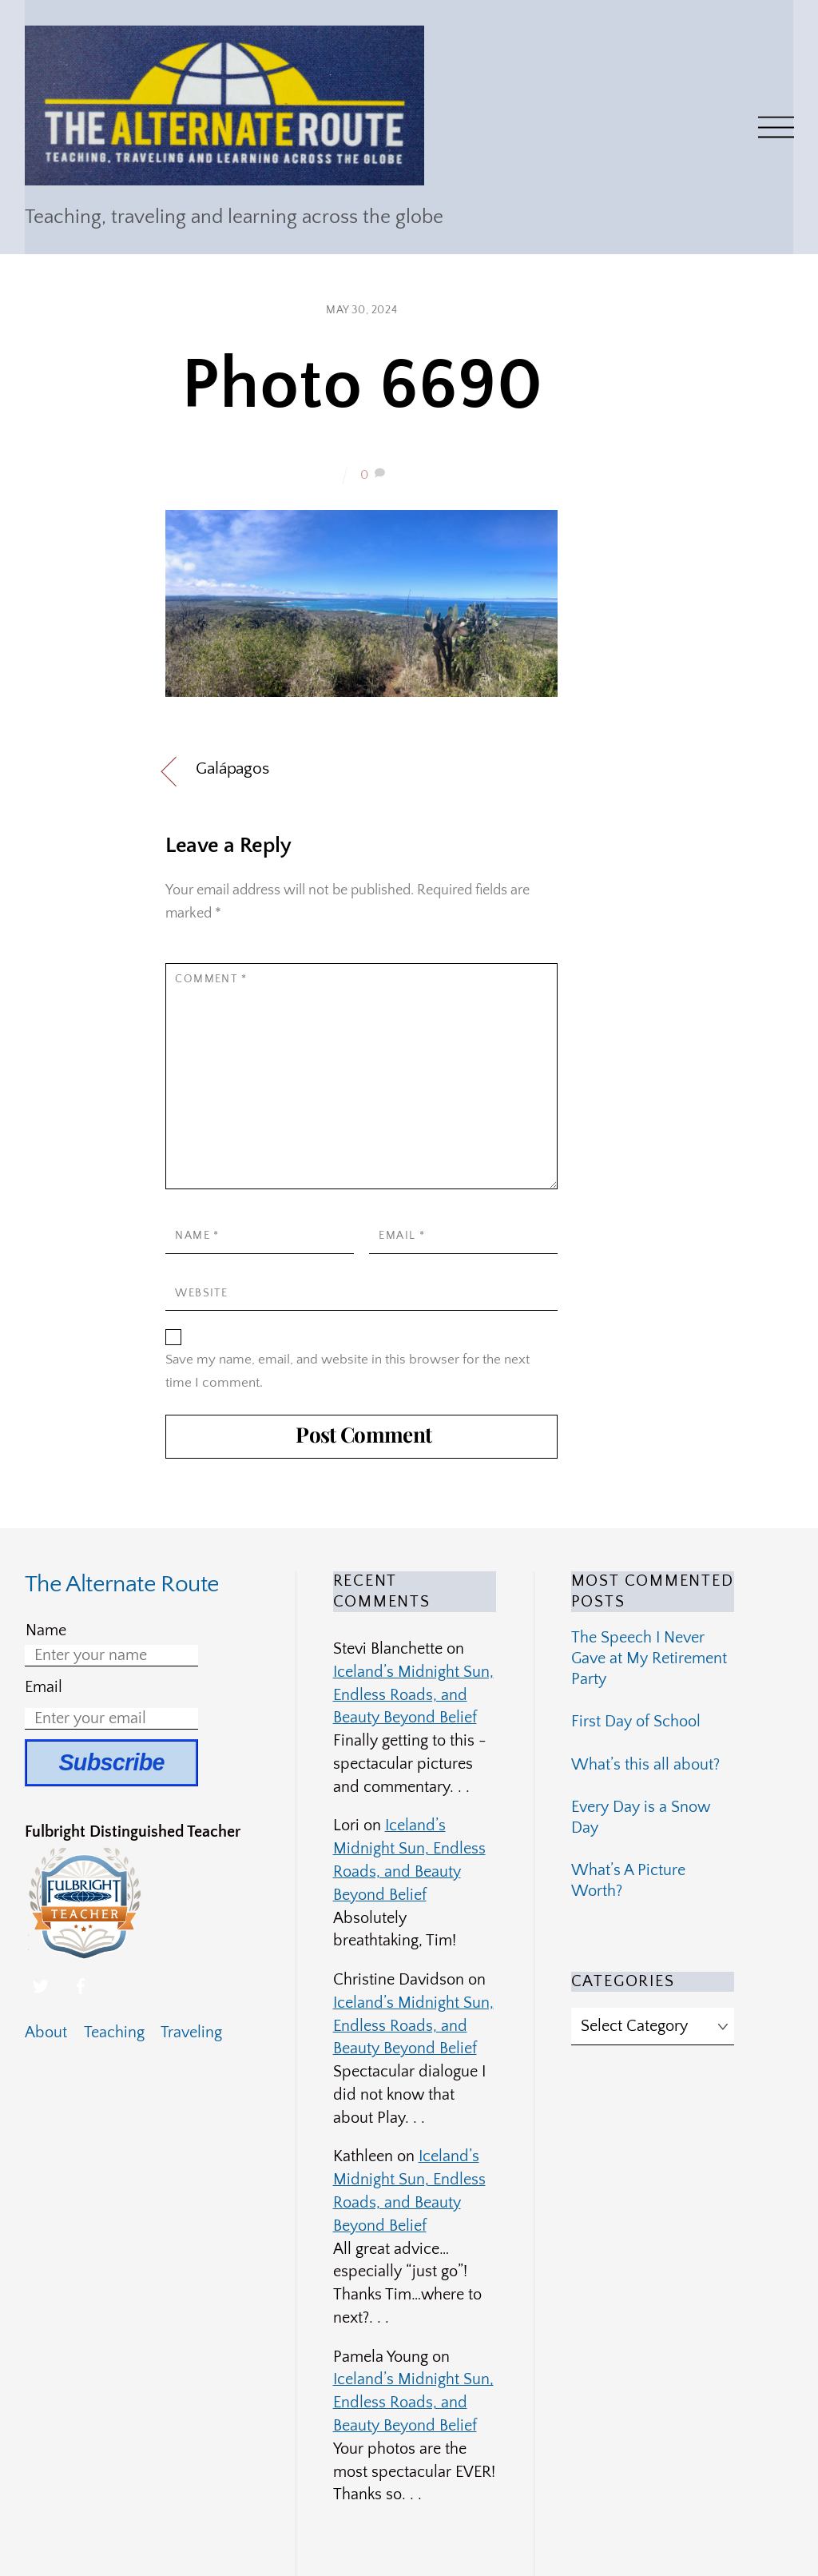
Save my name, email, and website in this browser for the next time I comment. (347, 1371)
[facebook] (81, 1984)
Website (201, 1293)
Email (402, 1235)
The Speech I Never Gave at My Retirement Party (649, 1658)
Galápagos (232, 768)
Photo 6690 (361, 385)
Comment (211, 979)
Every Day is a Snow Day (640, 1817)
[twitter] (41, 1984)
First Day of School (636, 1721)
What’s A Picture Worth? (628, 1880)
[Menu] (776, 127)
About (46, 2032)
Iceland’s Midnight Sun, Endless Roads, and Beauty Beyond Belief (413, 1695)
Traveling (191, 2032)
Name (197, 1235)
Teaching (114, 2032)
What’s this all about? (645, 1765)
